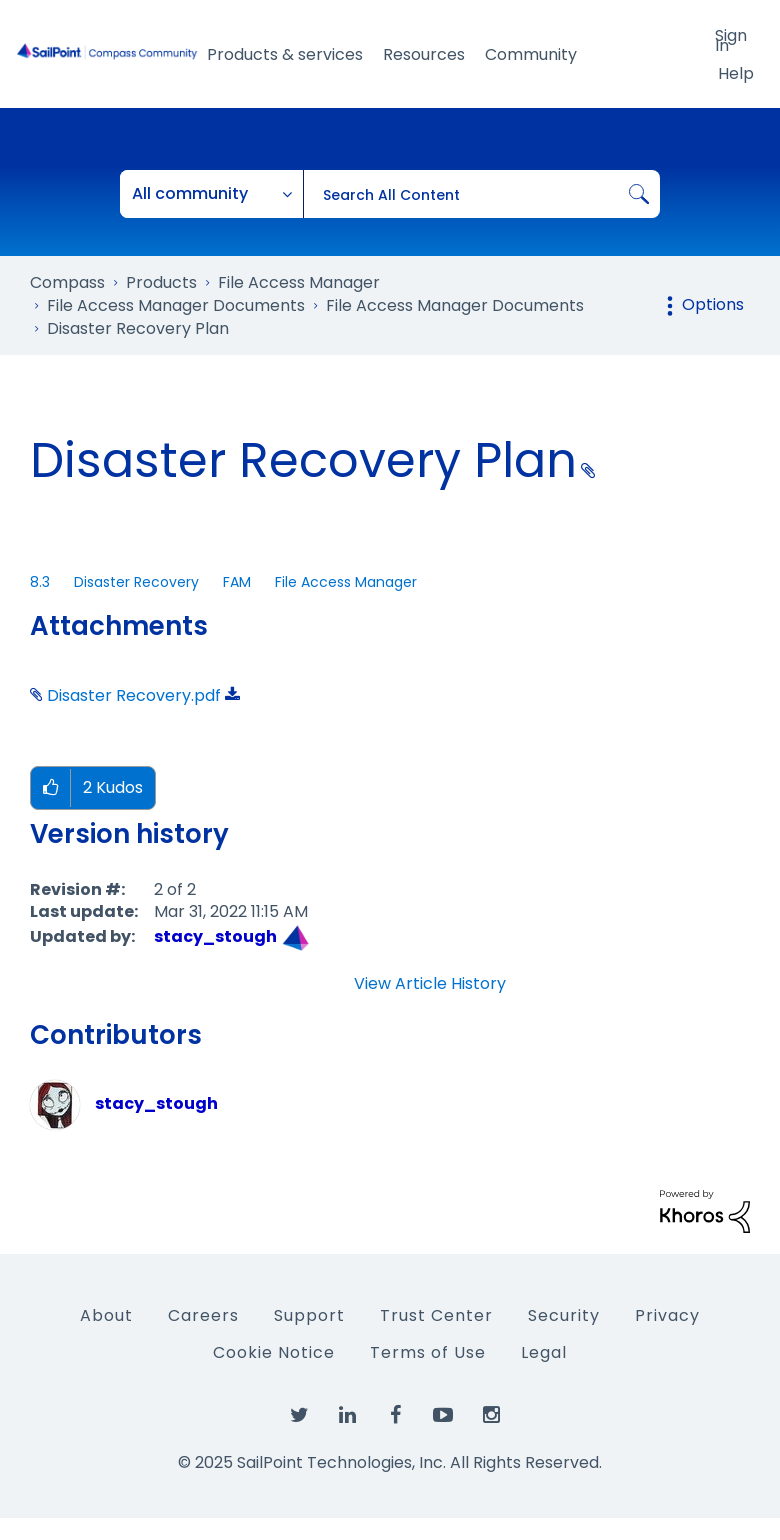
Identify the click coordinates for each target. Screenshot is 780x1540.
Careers (203, 1315)
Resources (424, 54)
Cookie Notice (274, 1352)
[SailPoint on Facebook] (395, 1416)
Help (736, 73)
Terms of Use (428, 1352)
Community (531, 54)
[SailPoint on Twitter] (299, 1416)
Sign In (731, 39)
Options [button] (713, 304)
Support (309, 1315)
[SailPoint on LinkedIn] (347, 1416)
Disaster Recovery (136, 582)
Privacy (667, 1315)
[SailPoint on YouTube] (443, 1416)
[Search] (481, 194)
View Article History (430, 984)
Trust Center (436, 1315)
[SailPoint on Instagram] (491, 1416)
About (106, 1315)
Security (564, 1315)
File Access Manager (346, 582)
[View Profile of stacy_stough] (215, 936)
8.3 (40, 582)
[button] (50, 788)
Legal (544, 1352)
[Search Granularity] (212, 194)
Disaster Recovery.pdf (134, 695)
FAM (237, 582)
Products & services (285, 54)
